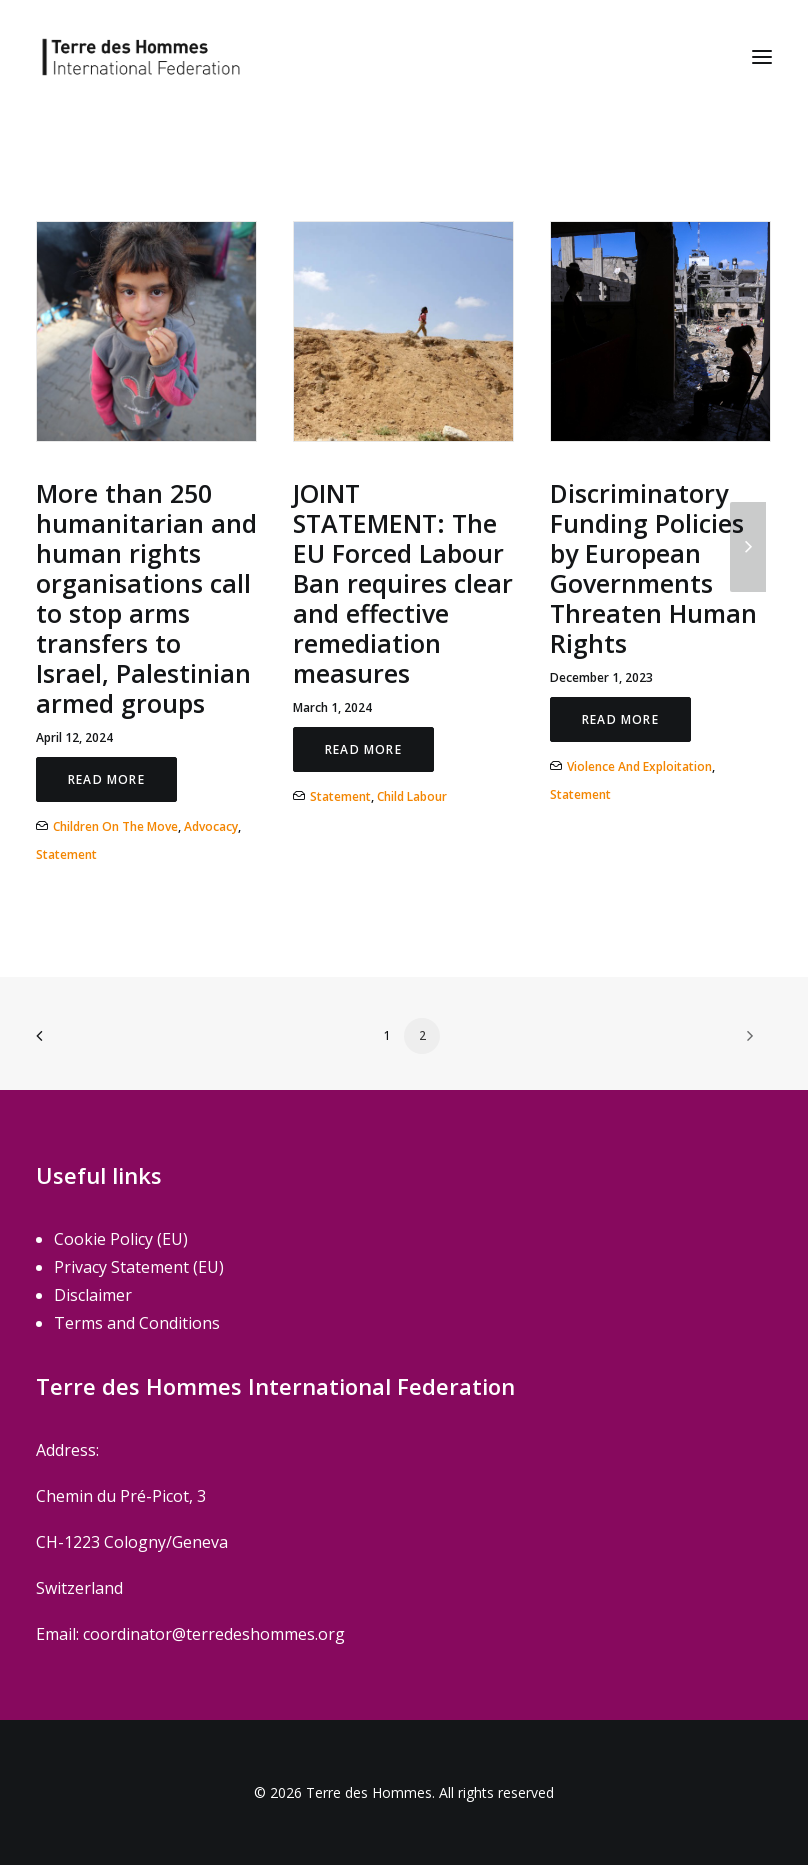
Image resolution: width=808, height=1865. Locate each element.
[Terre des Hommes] (141, 57)
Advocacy (211, 826)
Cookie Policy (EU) (121, 1239)
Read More (106, 779)
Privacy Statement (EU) (139, 1267)
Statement (66, 854)
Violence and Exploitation (639, 766)
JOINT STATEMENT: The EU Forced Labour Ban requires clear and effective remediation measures (403, 583)
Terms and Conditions (137, 1323)
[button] (762, 57)
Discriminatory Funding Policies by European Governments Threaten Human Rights (653, 568)
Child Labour (412, 796)
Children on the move (115, 826)
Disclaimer (93, 1295)
